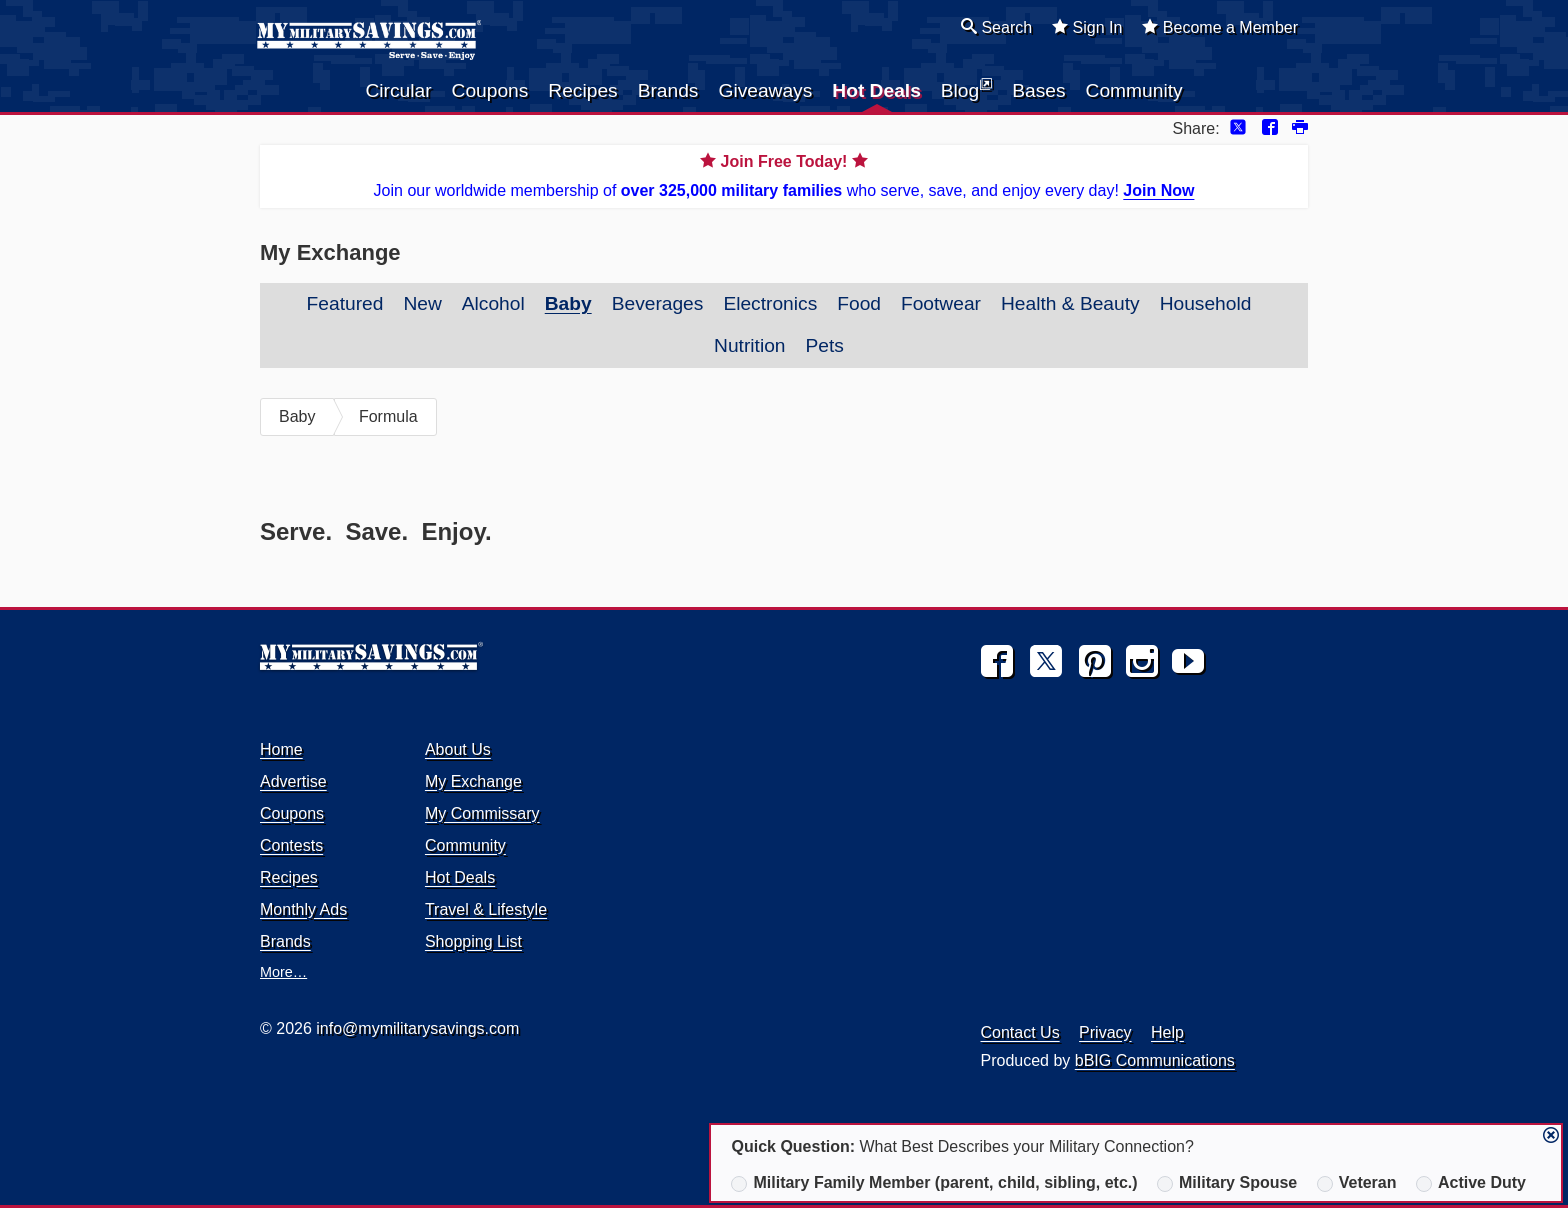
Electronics (770, 303)
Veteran (1357, 1183)
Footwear (941, 303)
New (422, 303)
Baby (568, 303)
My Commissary (482, 813)
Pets (825, 345)
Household (1206, 303)
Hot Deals (876, 90)
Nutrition (749, 345)
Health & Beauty (1070, 303)
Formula (388, 416)
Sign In (1087, 27)
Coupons (490, 90)
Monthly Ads (303, 909)
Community (1134, 90)
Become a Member (1220, 27)
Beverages (658, 303)
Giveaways (765, 90)
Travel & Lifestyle (486, 909)
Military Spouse (1227, 1183)
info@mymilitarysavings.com (417, 1028)
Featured (345, 303)
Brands (668, 90)
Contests (291, 845)
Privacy (1105, 1032)
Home (281, 749)
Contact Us (1020, 1032)
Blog (966, 89)
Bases (1038, 90)
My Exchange (473, 781)
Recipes (582, 90)
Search (996, 27)
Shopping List (473, 941)
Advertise (293, 781)
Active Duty (1471, 1183)
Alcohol (493, 303)
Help (1167, 1032)
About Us (458, 749)
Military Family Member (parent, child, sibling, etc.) (934, 1183)
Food (859, 303)
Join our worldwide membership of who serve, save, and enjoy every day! (784, 174)
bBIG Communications (1155, 1060)
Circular (398, 90)
